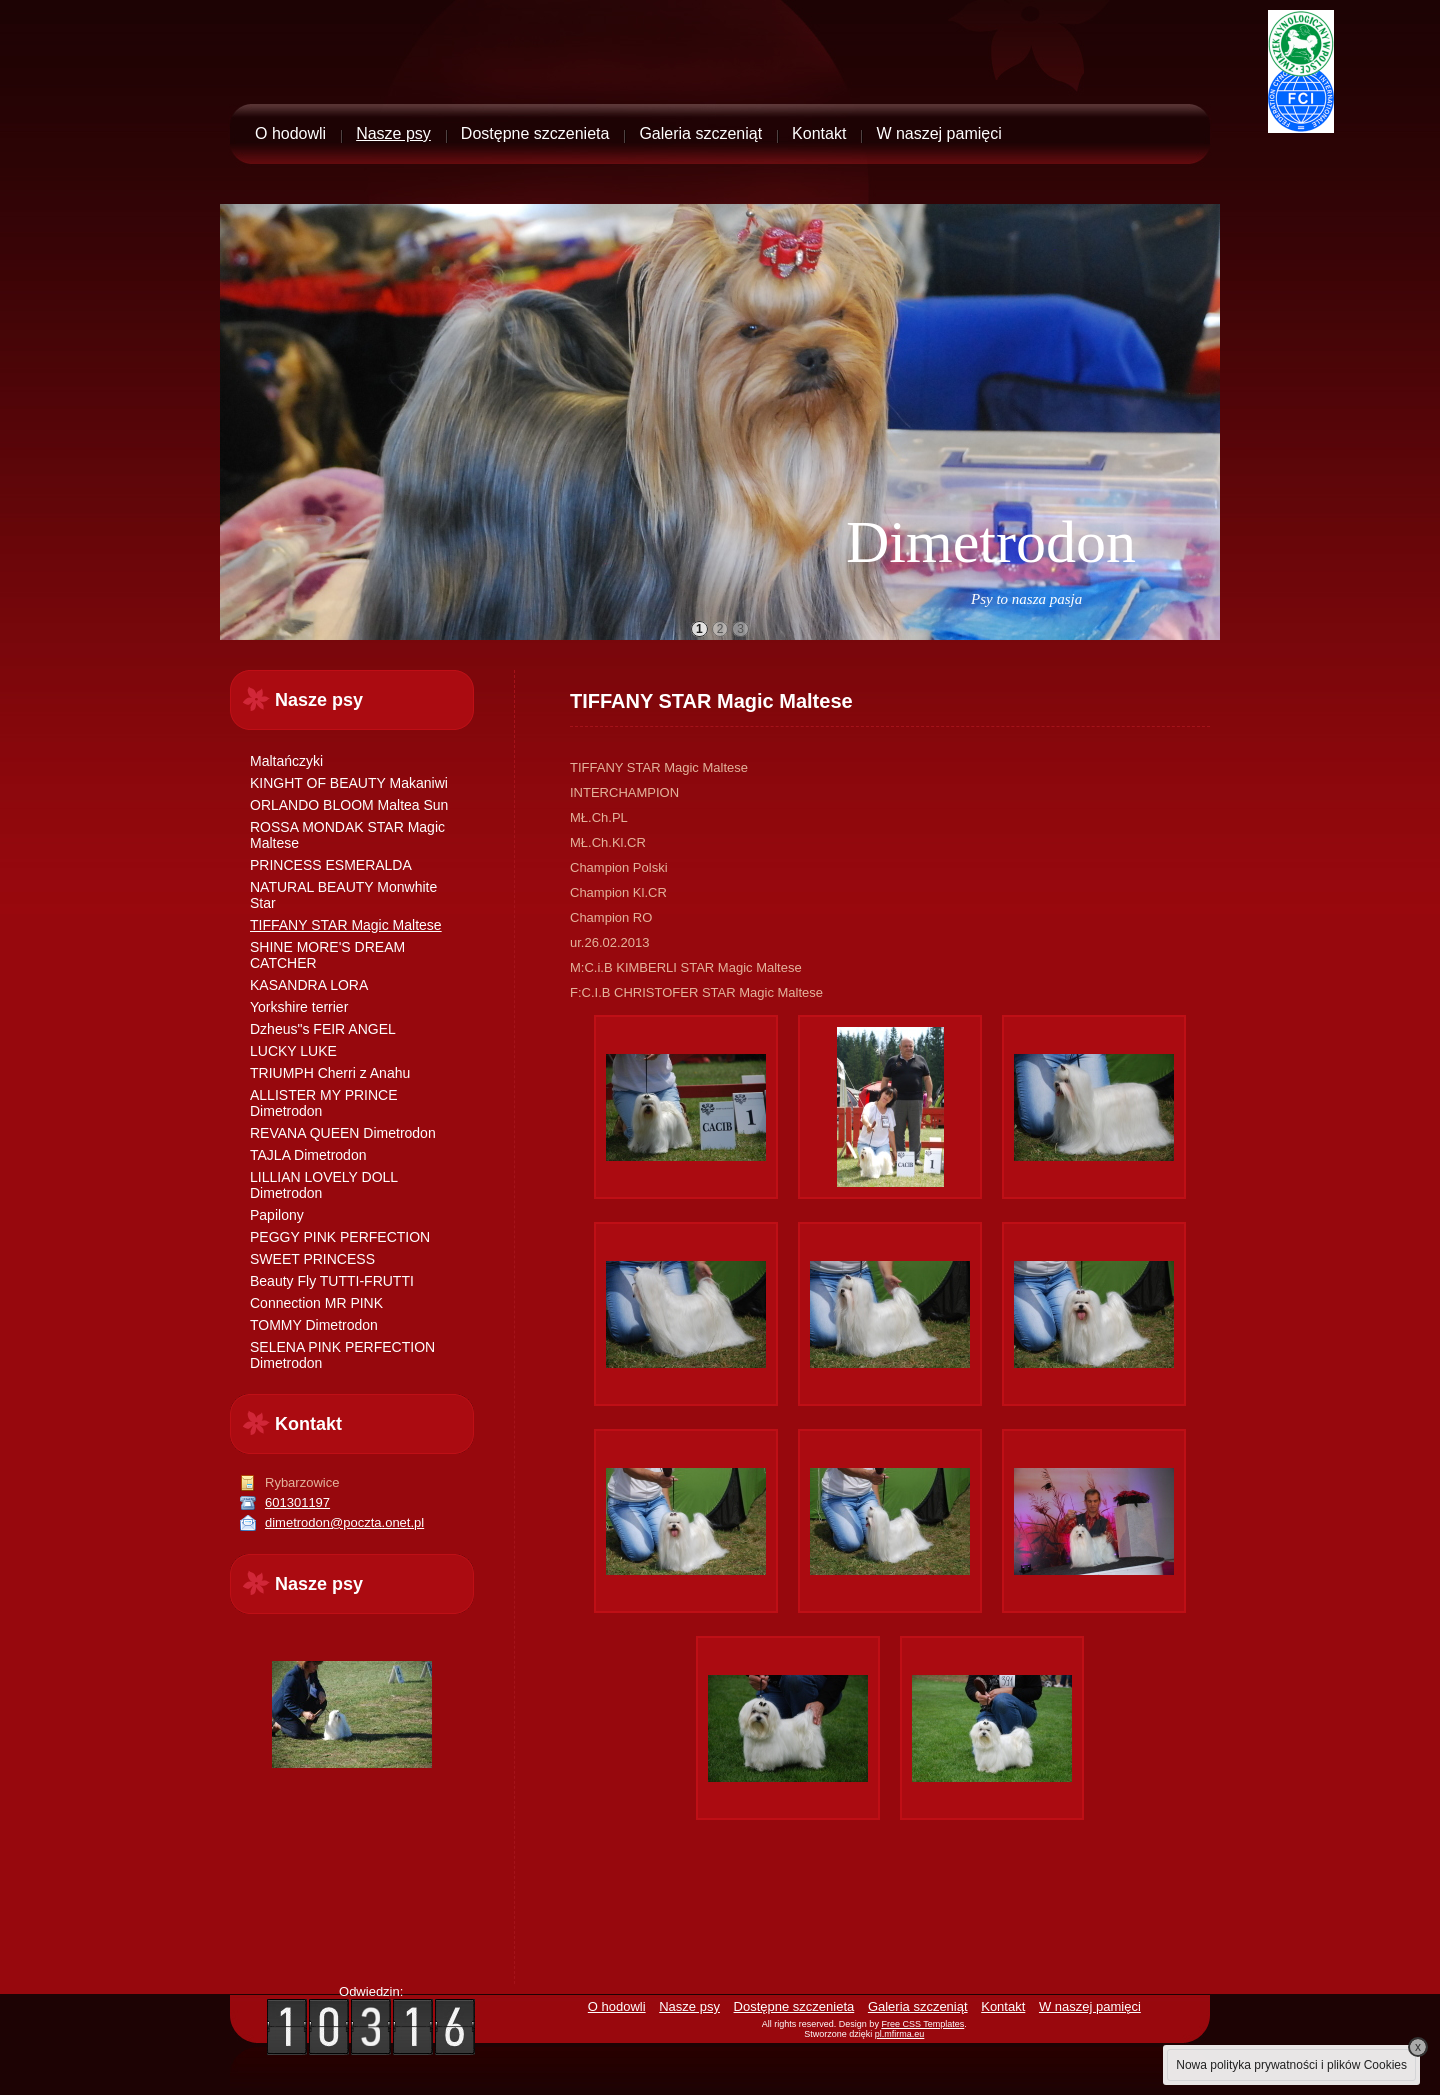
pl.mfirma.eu (900, 2034)
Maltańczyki (286, 761)
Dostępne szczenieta (535, 133)
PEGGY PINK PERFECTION (340, 1237)
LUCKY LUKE (293, 1051)
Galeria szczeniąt (700, 133)
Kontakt (819, 133)
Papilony (277, 1215)
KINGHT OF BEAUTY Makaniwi (349, 783)
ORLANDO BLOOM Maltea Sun (349, 805)
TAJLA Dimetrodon (308, 1155)
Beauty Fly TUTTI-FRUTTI (332, 1281)
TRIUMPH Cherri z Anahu (330, 1073)
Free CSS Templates (922, 2024)
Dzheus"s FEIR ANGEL (323, 1029)
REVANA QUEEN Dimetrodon (343, 1133)
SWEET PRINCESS (312, 1259)
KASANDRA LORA (309, 985)
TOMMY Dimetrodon (314, 1325)
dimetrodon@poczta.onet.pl (344, 1522)
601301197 (297, 1502)
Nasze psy (393, 133)
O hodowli (290, 133)
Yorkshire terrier (299, 1007)
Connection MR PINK (316, 1303)
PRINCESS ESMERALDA (331, 865)
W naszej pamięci (938, 133)
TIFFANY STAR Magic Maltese (346, 925)
